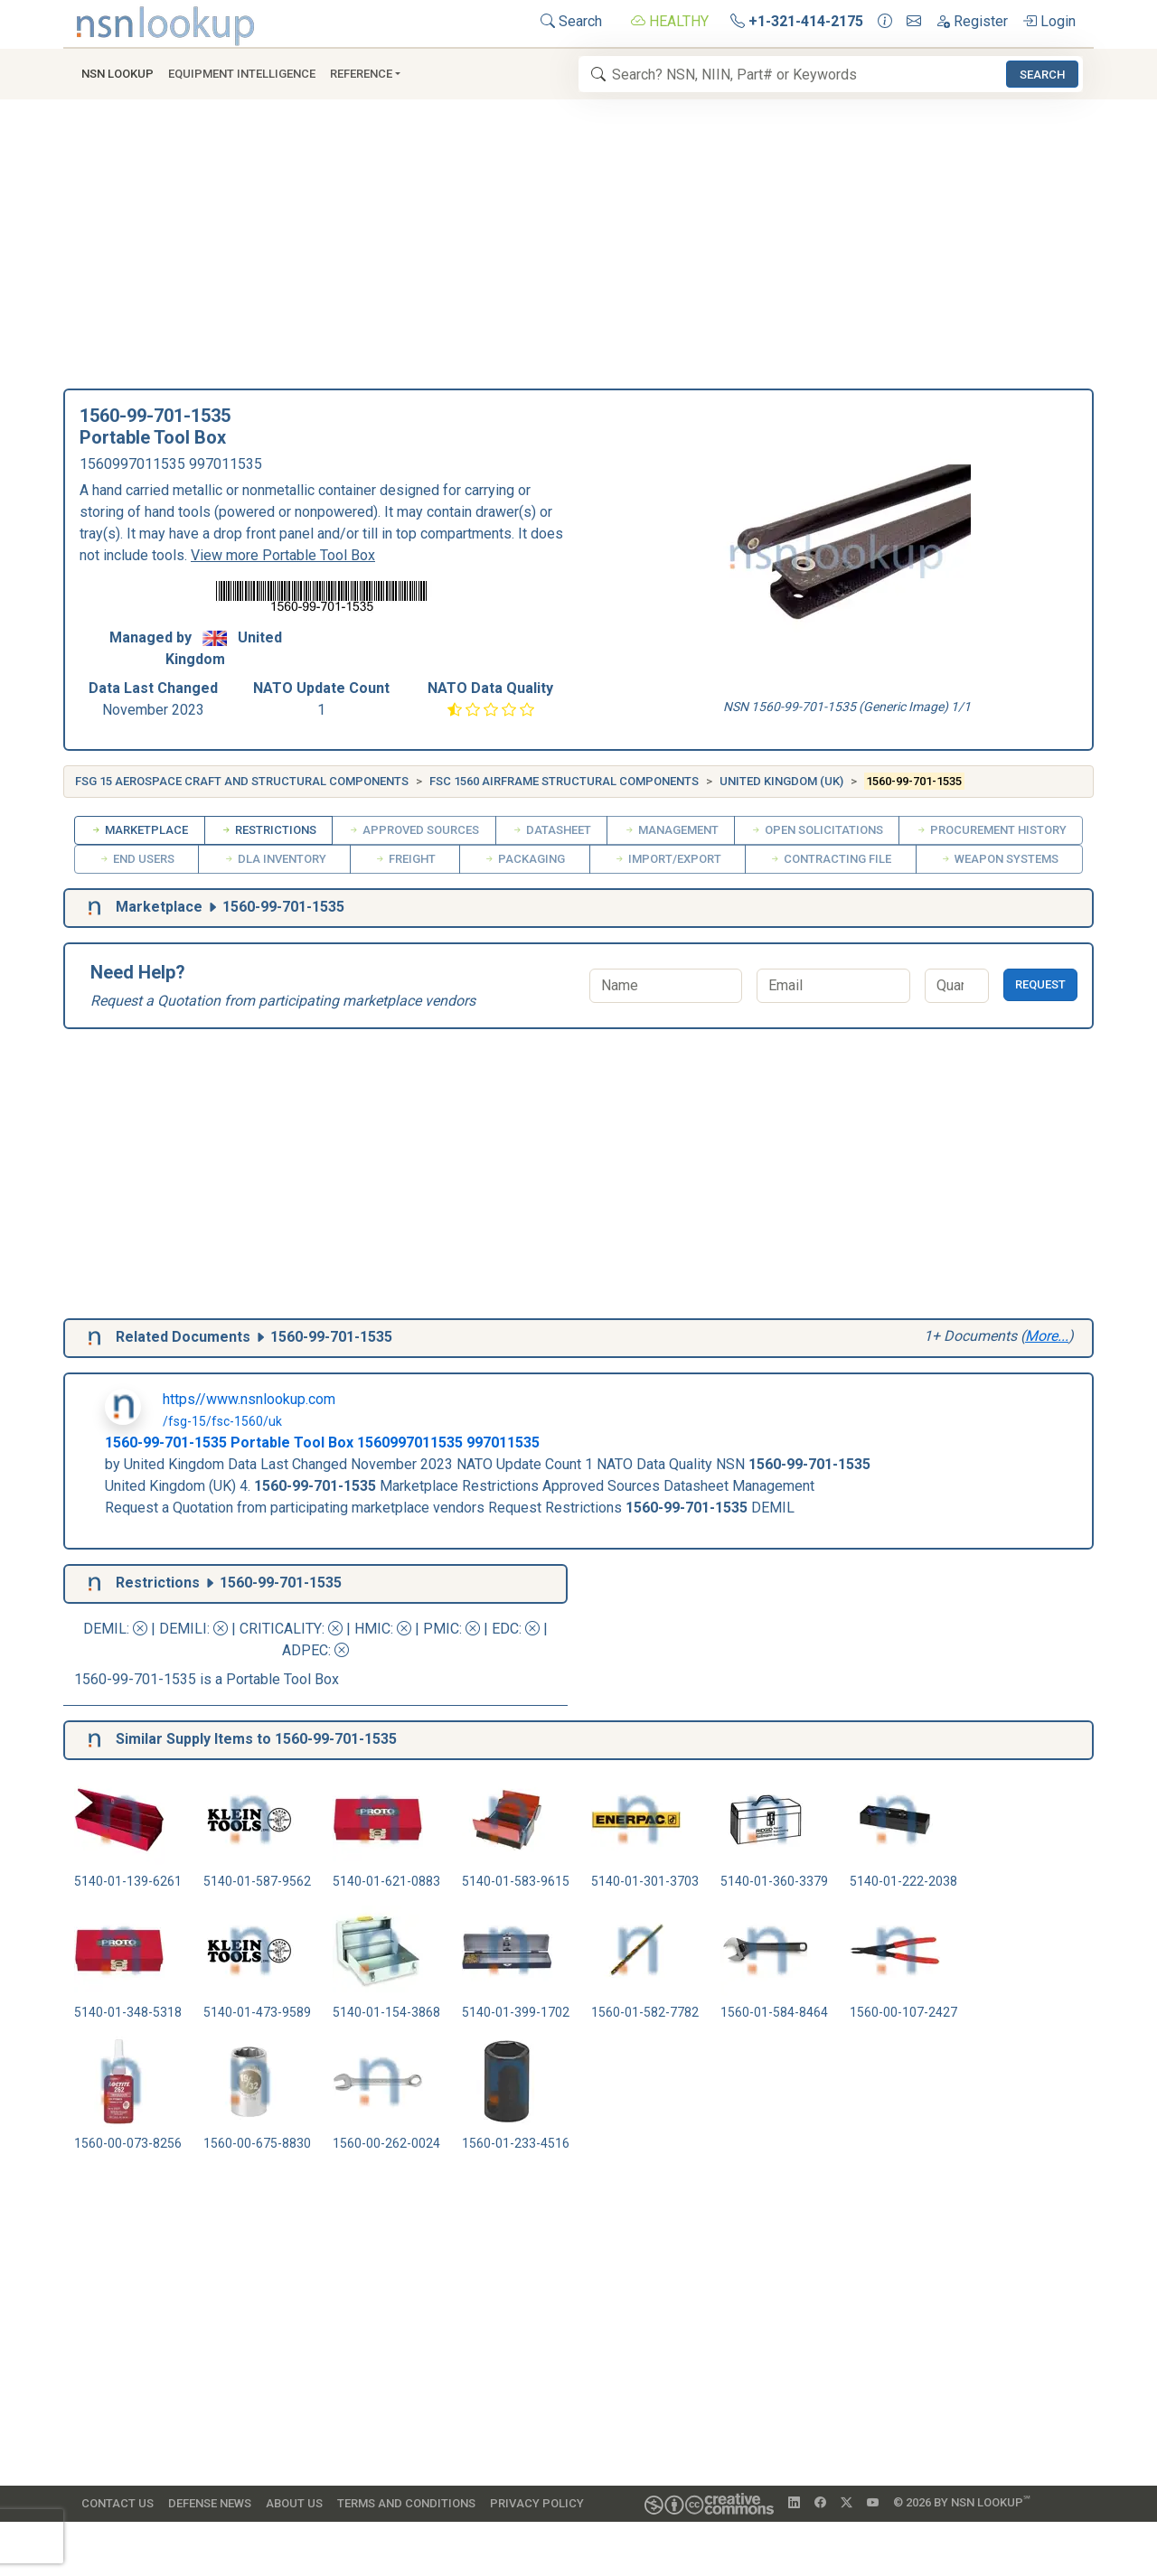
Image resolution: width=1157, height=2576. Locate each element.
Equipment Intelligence (241, 73)
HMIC (372, 1628)
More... (1046, 1335)
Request (1040, 984)
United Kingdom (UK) (781, 781)
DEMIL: (117, 1628)
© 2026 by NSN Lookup (961, 2501)
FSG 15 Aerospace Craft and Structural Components (242, 781)
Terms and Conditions (406, 2503)
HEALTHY (670, 21)
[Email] (833, 986)
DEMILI (183, 1628)
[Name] (665, 986)
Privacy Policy (537, 2503)
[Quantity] (957, 986)
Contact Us (117, 2503)
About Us (294, 2503)
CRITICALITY (281, 1628)
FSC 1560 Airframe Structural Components (564, 781)
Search (571, 21)
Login (1049, 21)
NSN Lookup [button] (117, 73)
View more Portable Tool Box (283, 555)
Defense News (209, 2503)
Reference (361, 73)
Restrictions (268, 830)
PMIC (441, 1628)
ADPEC (305, 1650)
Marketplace (139, 830)
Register (972, 21)
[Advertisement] (578, 252)
